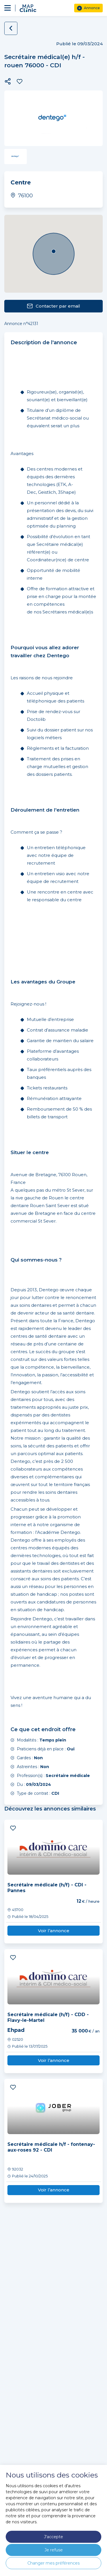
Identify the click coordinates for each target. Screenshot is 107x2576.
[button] (7, 81)
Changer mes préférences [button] (53, 2563)
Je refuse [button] (54, 2550)
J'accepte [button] (53, 2536)
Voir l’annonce (53, 1930)
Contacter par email (53, 306)
